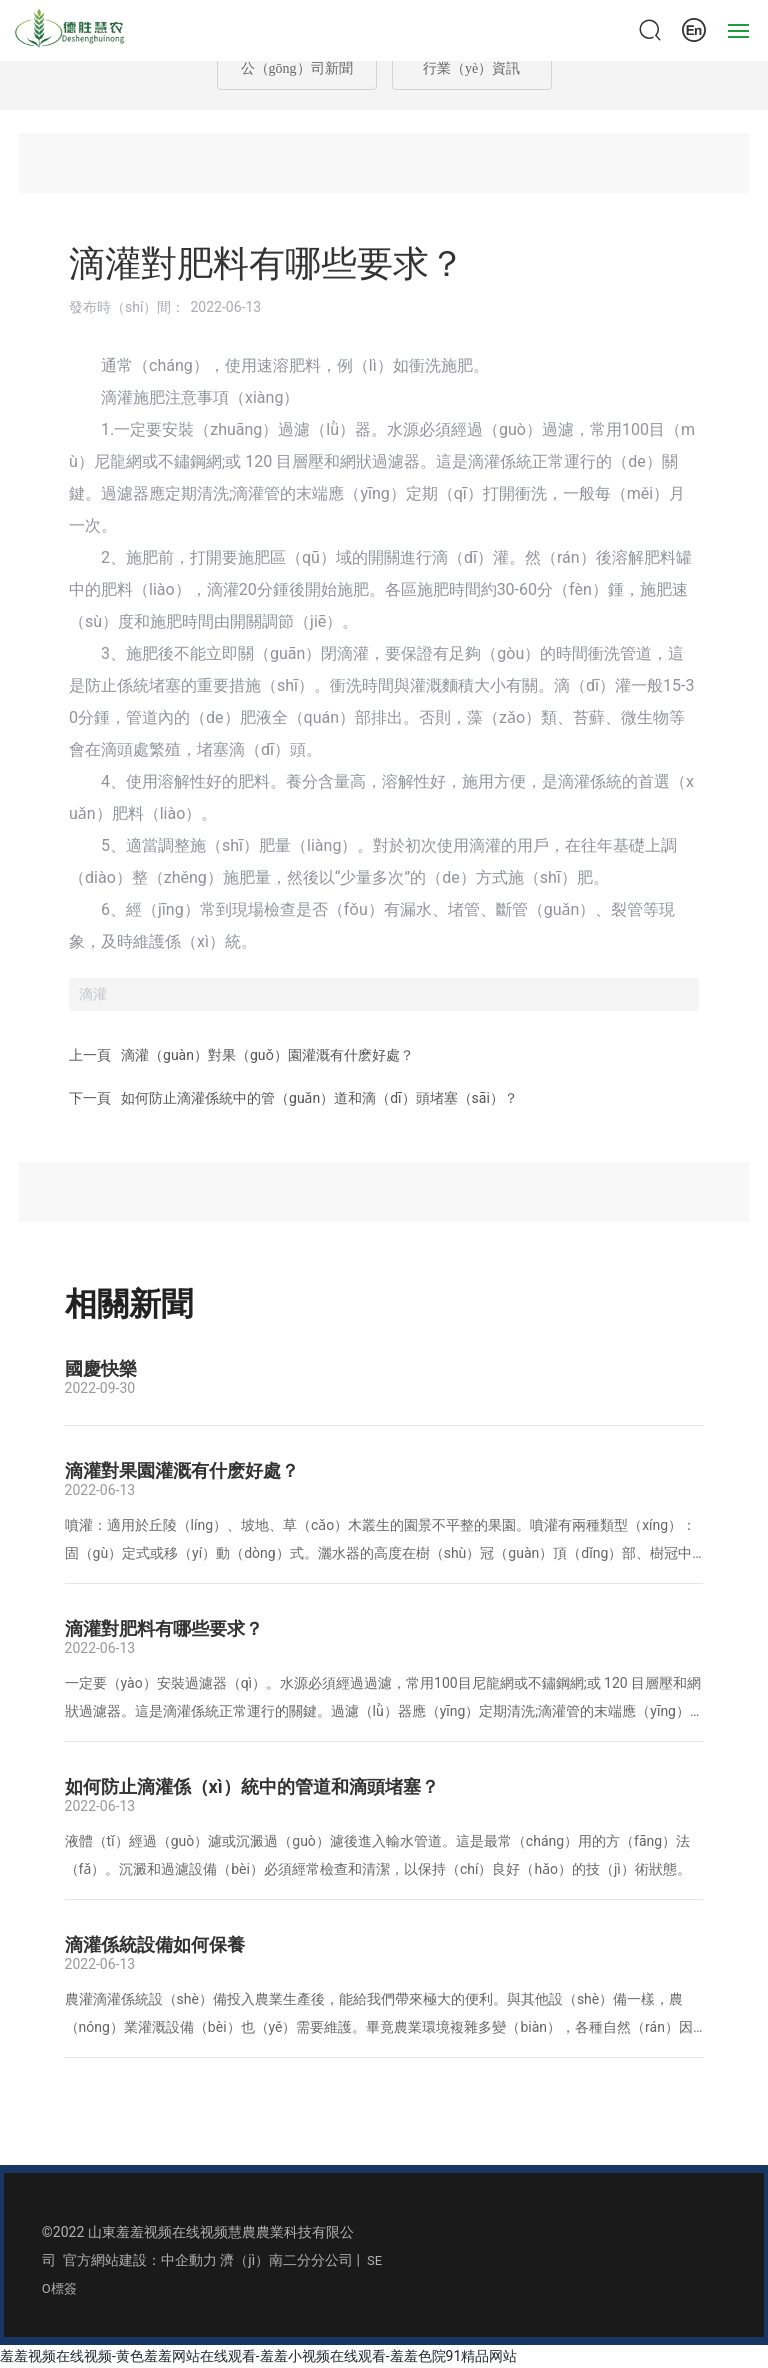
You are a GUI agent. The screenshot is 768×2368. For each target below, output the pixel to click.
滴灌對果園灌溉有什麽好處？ (182, 1470)
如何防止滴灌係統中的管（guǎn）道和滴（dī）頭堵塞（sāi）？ (319, 1098)
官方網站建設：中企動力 (140, 2260)
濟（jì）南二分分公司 (286, 2260)
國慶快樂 (101, 1368)
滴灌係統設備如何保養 (155, 1944)
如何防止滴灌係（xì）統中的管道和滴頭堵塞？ (252, 1786)
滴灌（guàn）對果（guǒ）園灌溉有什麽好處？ (267, 1055)
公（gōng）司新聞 (297, 68)
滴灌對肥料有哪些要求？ (164, 1628)
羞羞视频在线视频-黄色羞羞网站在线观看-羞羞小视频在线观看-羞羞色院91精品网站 (258, 2356)
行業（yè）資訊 (471, 68)
